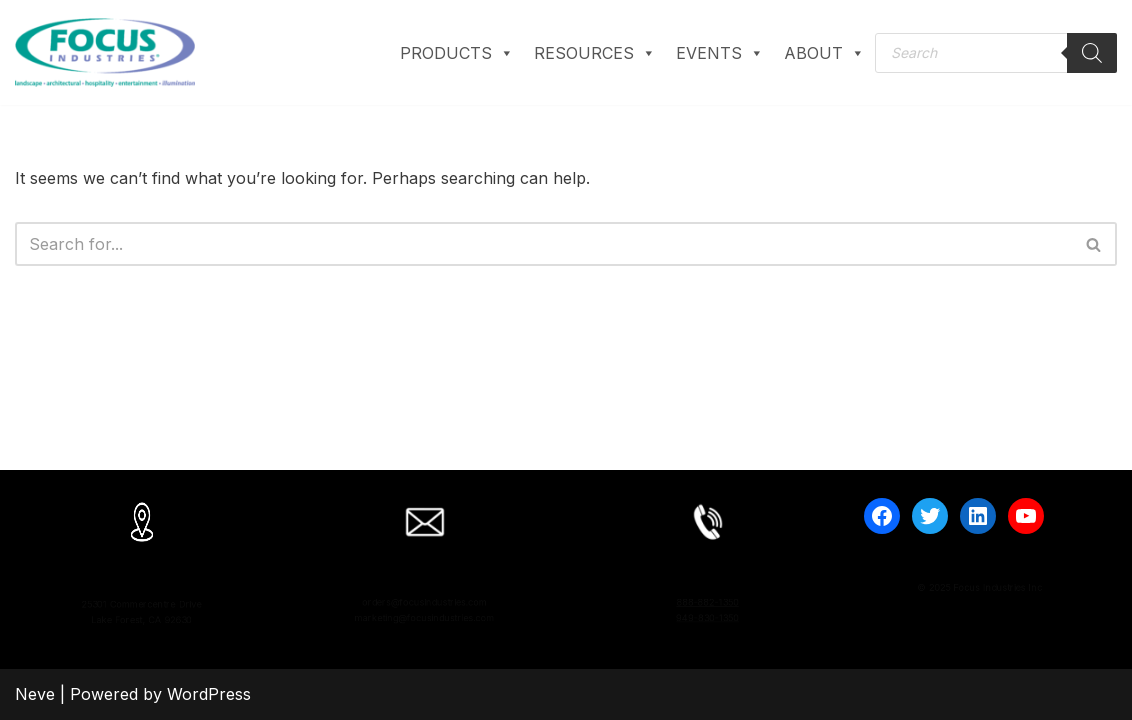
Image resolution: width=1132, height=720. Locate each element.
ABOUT (824, 53)
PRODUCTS (457, 53)
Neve (35, 694)
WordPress (209, 694)
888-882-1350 (708, 596)
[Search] (1092, 53)
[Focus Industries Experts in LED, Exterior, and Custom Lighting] (105, 52)
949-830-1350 (707, 623)
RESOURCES (595, 53)
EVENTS (720, 53)
